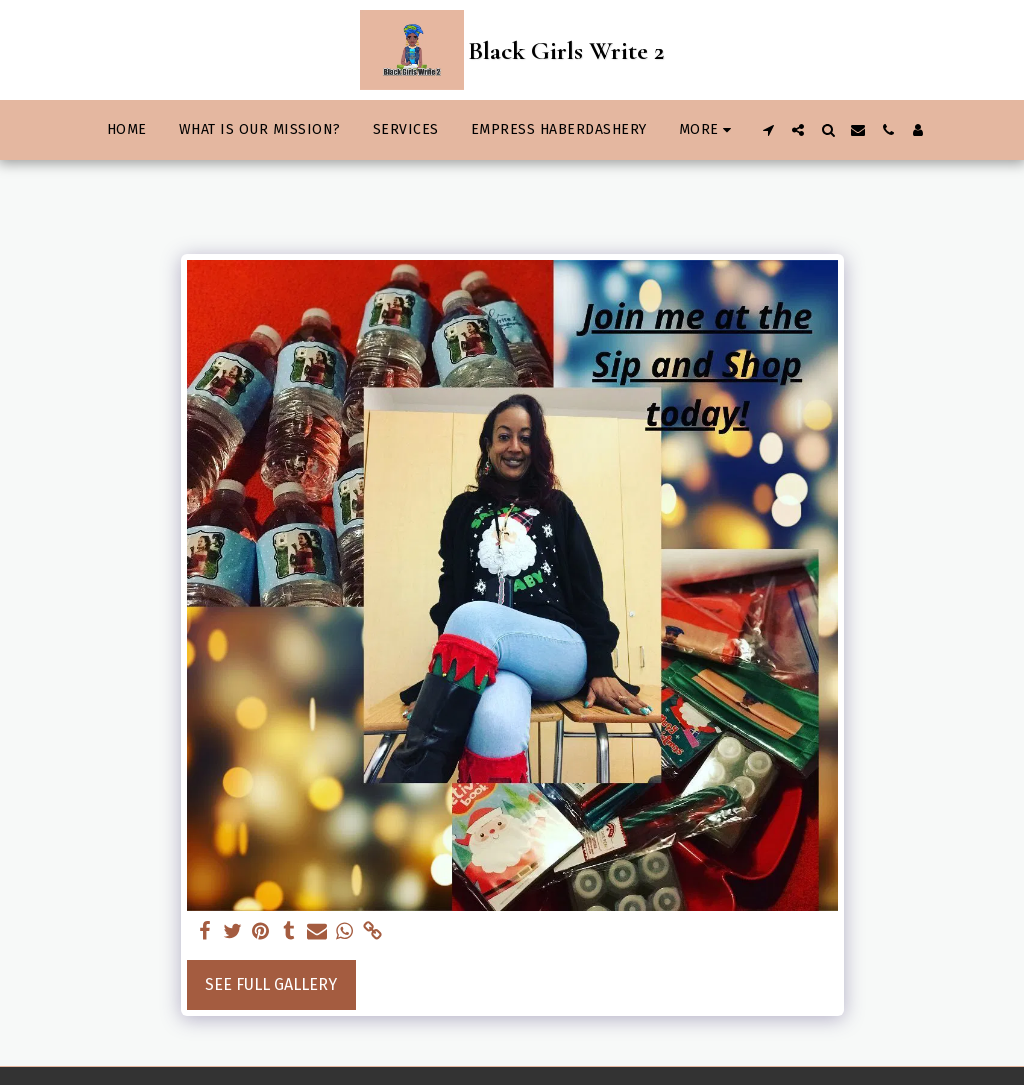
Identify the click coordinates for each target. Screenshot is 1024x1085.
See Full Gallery (271, 984)
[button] (768, 130)
